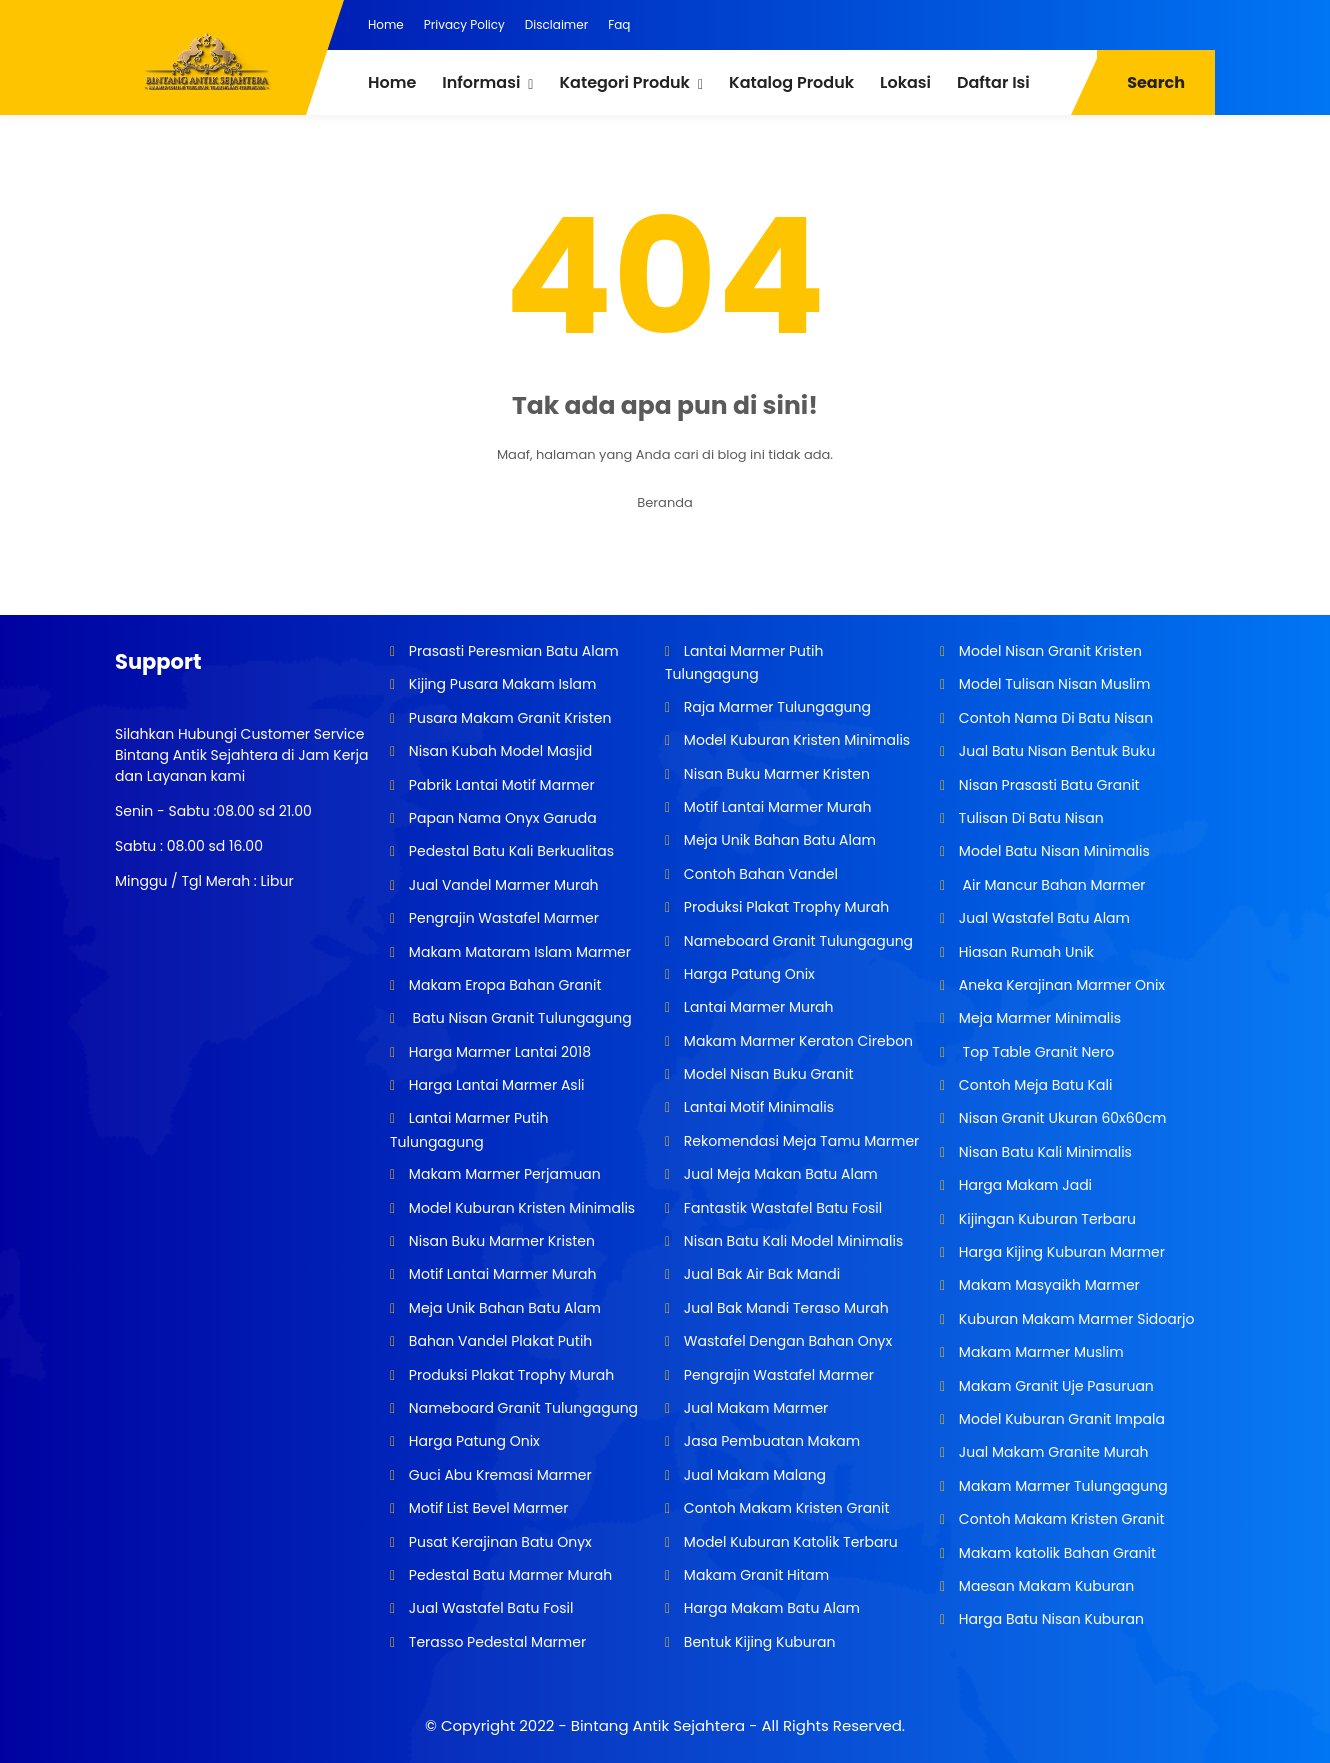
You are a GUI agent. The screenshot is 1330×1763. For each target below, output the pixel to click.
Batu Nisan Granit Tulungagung (518, 1018)
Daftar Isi (993, 82)
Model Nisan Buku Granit (766, 1074)
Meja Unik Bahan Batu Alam (503, 1308)
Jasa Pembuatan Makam (770, 1441)
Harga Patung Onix (472, 1441)
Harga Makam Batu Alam (770, 1608)
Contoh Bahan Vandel (759, 874)
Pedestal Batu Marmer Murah (508, 1575)
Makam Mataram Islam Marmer (518, 952)
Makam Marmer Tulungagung (1061, 1486)
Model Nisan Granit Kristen (1048, 651)
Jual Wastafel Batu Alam (1042, 918)
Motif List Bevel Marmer (486, 1508)
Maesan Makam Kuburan (1044, 1586)
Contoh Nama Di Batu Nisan (1054, 718)
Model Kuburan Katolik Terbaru (789, 1542)
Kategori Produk (624, 82)
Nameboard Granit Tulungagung (521, 1408)
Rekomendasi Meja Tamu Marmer (799, 1141)
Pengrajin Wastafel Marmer (502, 918)
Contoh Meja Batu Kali (1033, 1085)
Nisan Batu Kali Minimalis (1043, 1152)
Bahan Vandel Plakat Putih (498, 1341)
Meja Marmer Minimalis (1038, 1018)
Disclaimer (556, 24)
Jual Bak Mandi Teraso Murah (784, 1308)
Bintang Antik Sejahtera (658, 1725)
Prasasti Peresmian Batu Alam (512, 651)
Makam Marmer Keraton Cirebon (796, 1041)
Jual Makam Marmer (754, 1408)
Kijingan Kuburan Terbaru (1045, 1219)
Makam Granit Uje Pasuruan (1054, 1386)
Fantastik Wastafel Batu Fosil (781, 1208)
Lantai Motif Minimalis (757, 1107)
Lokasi (905, 82)
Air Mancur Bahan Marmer (1050, 885)
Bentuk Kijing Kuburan (757, 1642)
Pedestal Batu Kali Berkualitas (509, 851)
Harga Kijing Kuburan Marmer (1060, 1252)
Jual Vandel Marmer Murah (501, 885)
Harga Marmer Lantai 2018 (498, 1052)
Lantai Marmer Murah (756, 1007)
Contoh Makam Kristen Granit (784, 1508)
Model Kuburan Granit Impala (1060, 1419)
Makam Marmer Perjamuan (503, 1174)
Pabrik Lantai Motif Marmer (500, 785)
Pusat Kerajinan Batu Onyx (498, 1542)
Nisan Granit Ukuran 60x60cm (1060, 1118)
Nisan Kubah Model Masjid (498, 751)
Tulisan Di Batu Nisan (1029, 818)
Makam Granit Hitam (754, 1575)
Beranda (665, 502)
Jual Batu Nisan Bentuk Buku (1055, 751)
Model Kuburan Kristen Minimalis (520, 1208)
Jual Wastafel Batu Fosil (489, 1608)
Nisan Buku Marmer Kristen (500, 1241)
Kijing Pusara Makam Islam (500, 684)
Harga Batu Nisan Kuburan (1049, 1619)
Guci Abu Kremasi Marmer (498, 1475)
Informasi (481, 82)
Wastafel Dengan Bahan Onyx (786, 1341)
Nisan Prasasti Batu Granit (1047, 785)
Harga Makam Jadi (1023, 1185)
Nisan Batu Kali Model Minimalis (791, 1241)
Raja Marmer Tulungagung (775, 707)
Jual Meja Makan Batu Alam (779, 1174)
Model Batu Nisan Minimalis (1052, 851)
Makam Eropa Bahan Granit (503, 985)
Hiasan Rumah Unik (1024, 952)
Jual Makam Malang (753, 1475)
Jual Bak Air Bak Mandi (760, 1274)
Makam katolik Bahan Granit (1055, 1553)
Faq (619, 24)
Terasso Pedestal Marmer (495, 1642)
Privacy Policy (464, 24)
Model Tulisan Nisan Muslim (1052, 684)
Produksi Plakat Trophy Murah (509, 1375)
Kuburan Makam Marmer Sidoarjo (1074, 1319)
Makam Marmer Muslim (1039, 1352)
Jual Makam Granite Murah (1051, 1452)
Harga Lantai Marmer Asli (494, 1085)
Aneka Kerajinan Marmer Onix (1060, 985)
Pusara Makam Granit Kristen (508, 718)
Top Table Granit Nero (1034, 1052)
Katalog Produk (791, 82)
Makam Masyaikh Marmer (1047, 1285)
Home (386, 24)
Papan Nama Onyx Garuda (502, 818)
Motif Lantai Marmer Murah (500, 1274)
